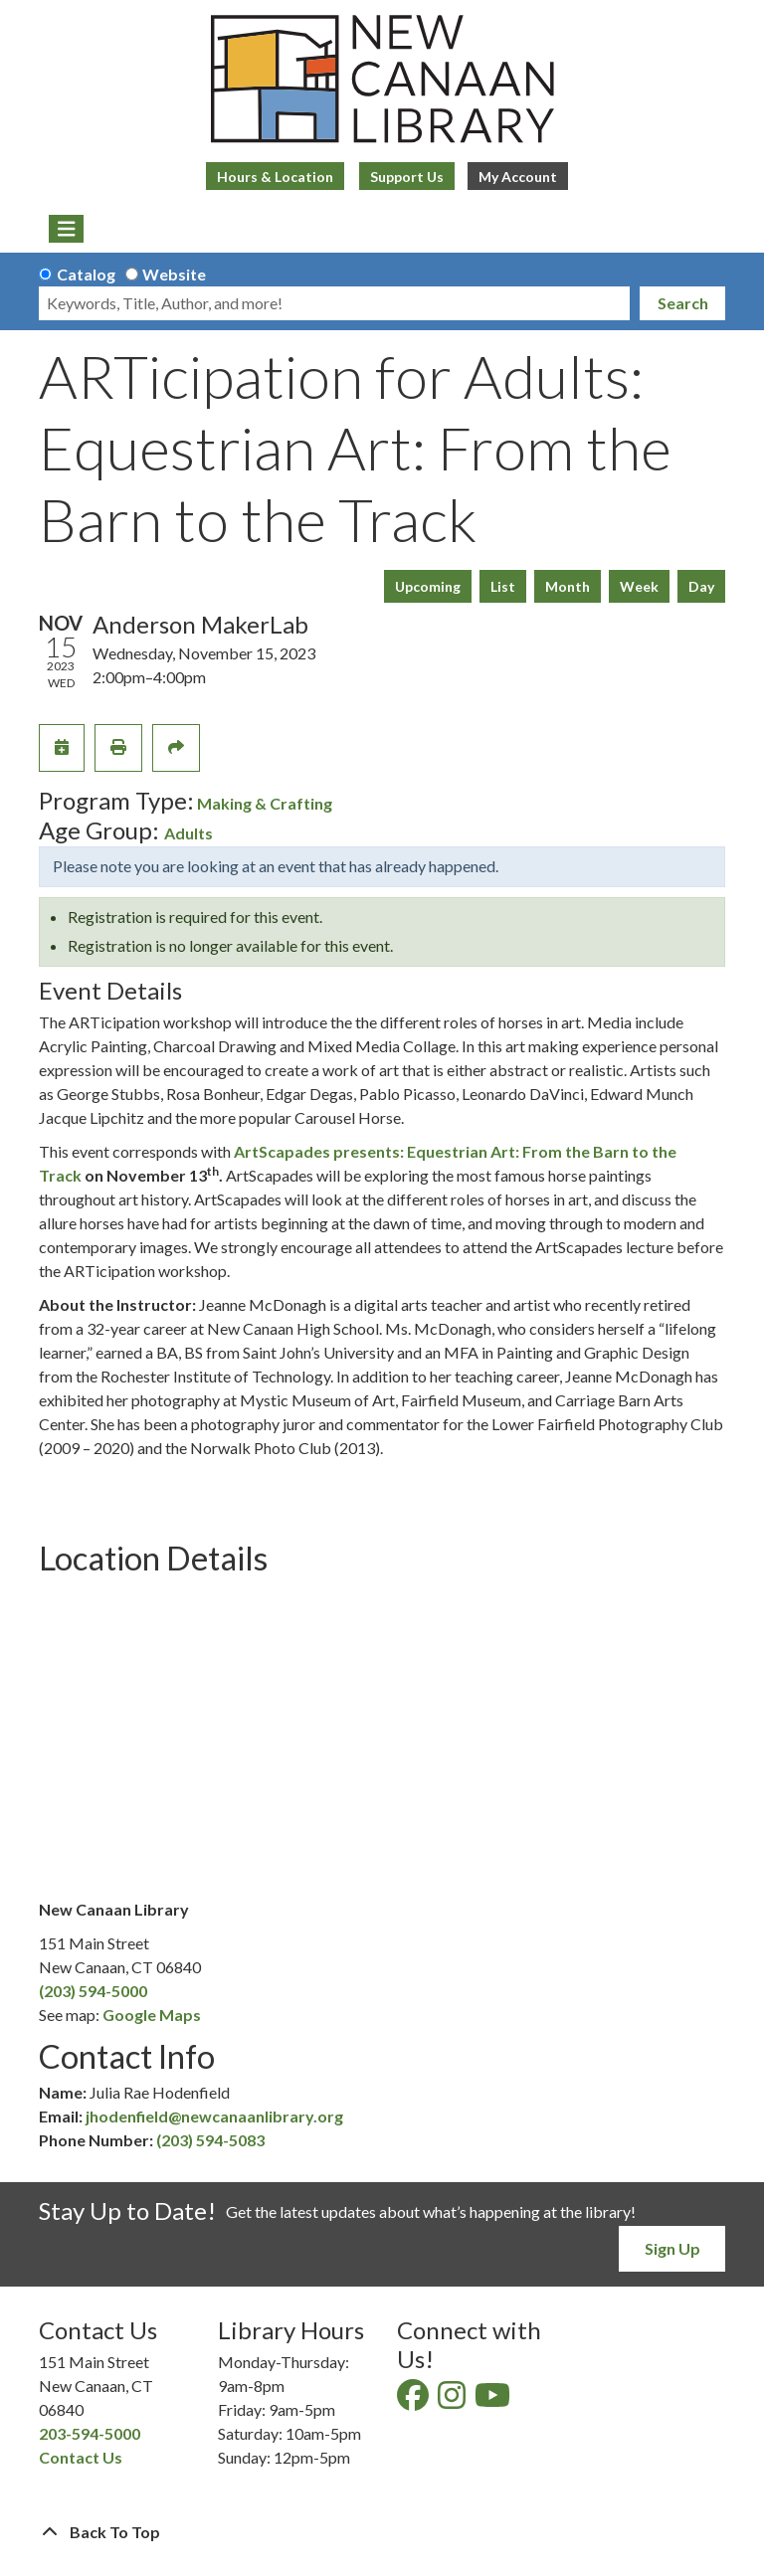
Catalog (86, 274)
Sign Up (672, 2248)
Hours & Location (275, 176)
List (502, 586)
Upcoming (428, 586)
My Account (517, 176)
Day (701, 586)
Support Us (407, 176)
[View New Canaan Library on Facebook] (414, 2400)
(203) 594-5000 (93, 1990)
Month (567, 586)
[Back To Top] (382, 2532)
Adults (188, 833)
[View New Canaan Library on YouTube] (494, 2400)
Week (639, 586)
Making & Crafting (264, 803)
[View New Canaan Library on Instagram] (453, 2400)
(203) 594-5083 (210, 2139)
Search (683, 302)
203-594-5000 (89, 2433)
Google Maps (151, 2014)
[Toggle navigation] (66, 229)
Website (174, 274)
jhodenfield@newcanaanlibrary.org (214, 2116)
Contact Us (80, 2457)
